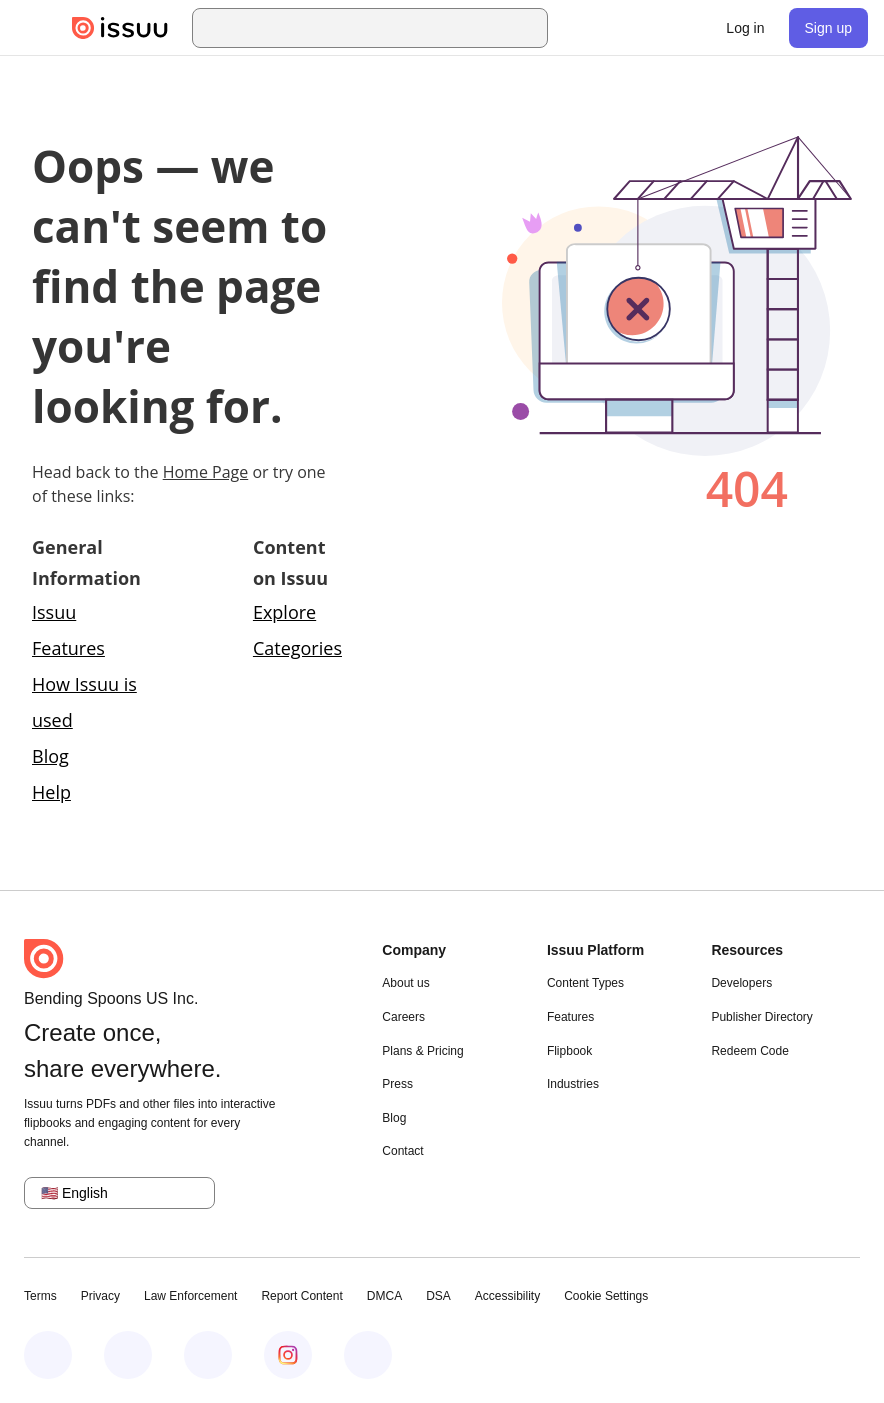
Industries (573, 1084)
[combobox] (388, 28)
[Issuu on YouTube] (368, 1355)
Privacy (100, 1296)
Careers (403, 1017)
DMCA (384, 1296)
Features (570, 1017)
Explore (284, 612)
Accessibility (507, 1296)
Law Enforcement (190, 1296)
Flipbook (569, 1051)
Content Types (585, 983)
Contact (402, 1151)
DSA (438, 1296)
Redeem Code (749, 1051)
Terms (40, 1296)
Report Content (301, 1296)
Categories (297, 648)
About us (405, 983)
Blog (50, 756)
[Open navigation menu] (36, 28)
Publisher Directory (761, 1017)
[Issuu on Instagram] (288, 1355)
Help (51, 792)
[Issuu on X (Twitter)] (208, 1355)
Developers (741, 983)
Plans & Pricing (422, 1051)
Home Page (206, 472)
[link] (745, 28)
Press (397, 1084)
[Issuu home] (120, 28)
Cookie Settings (606, 1296)
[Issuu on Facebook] (48, 1355)
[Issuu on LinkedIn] (128, 1355)
